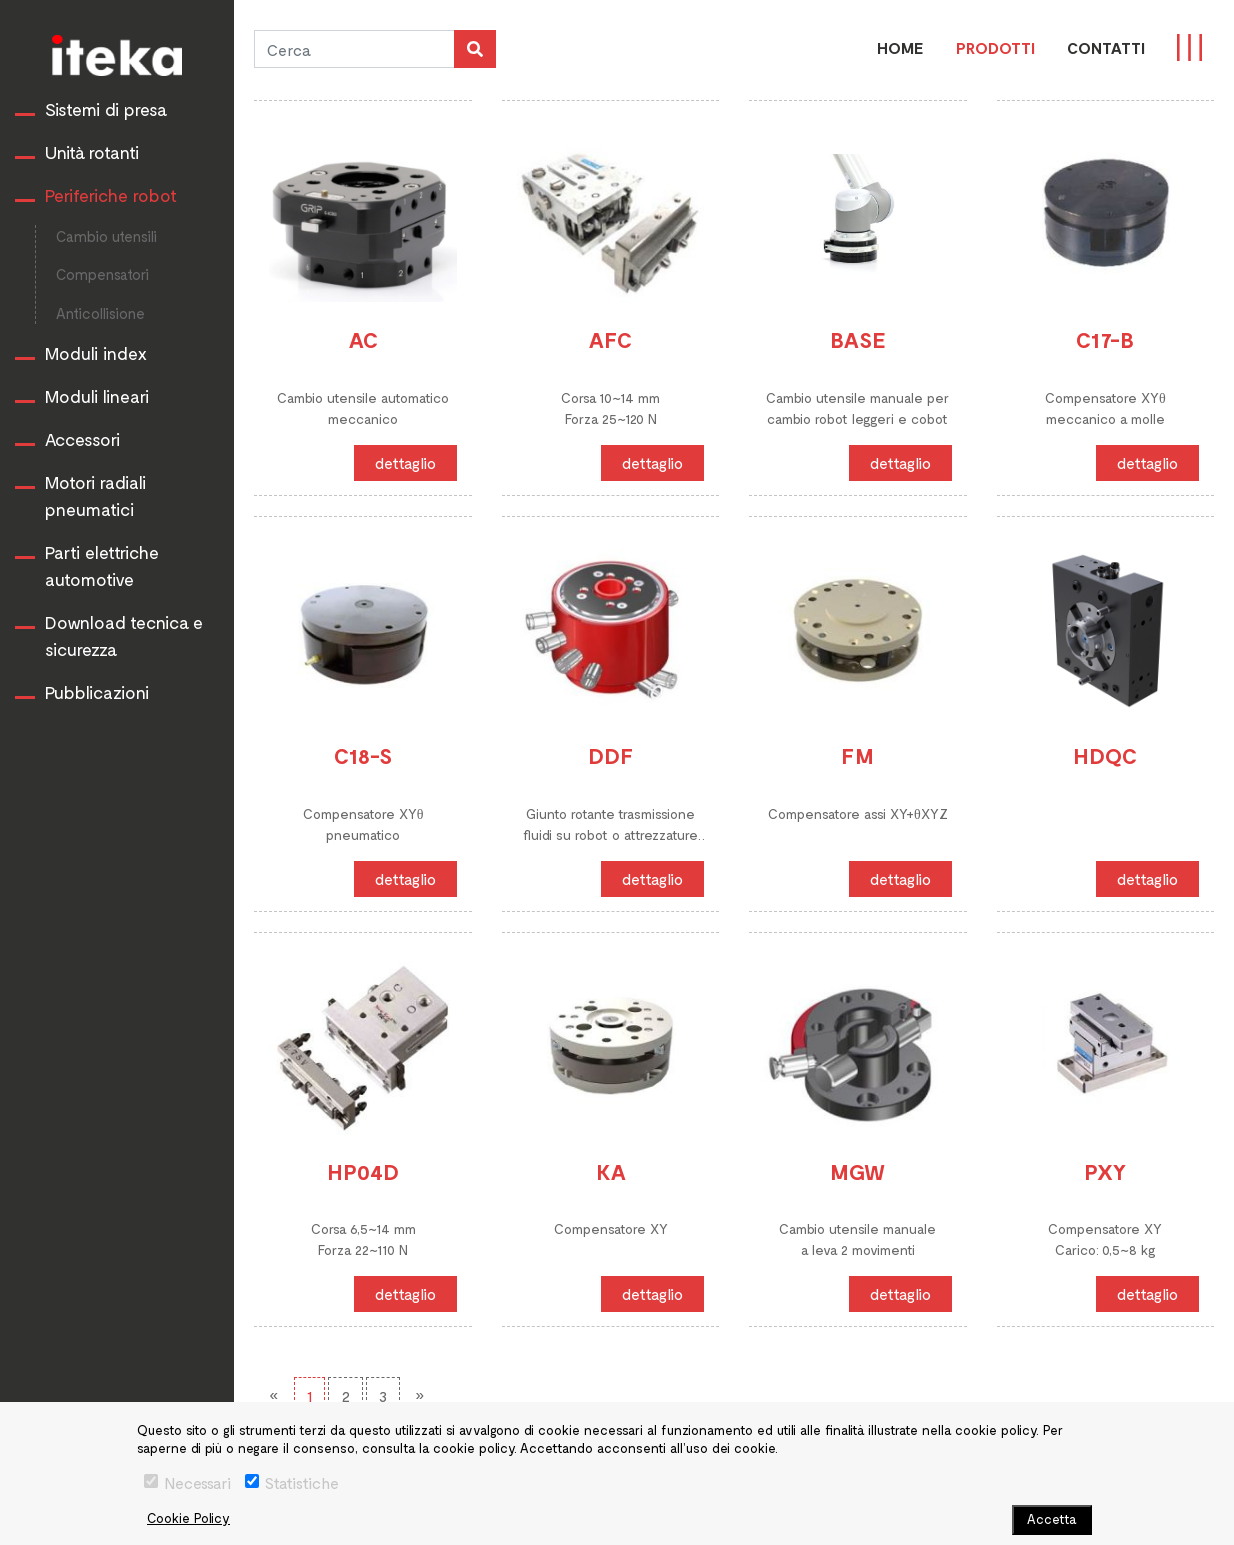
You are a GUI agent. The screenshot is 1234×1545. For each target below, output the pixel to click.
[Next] (420, 1395)
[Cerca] (354, 49)
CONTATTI (1106, 47)
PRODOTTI (995, 47)
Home (900, 47)
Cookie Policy (188, 1518)
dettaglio (405, 462)
